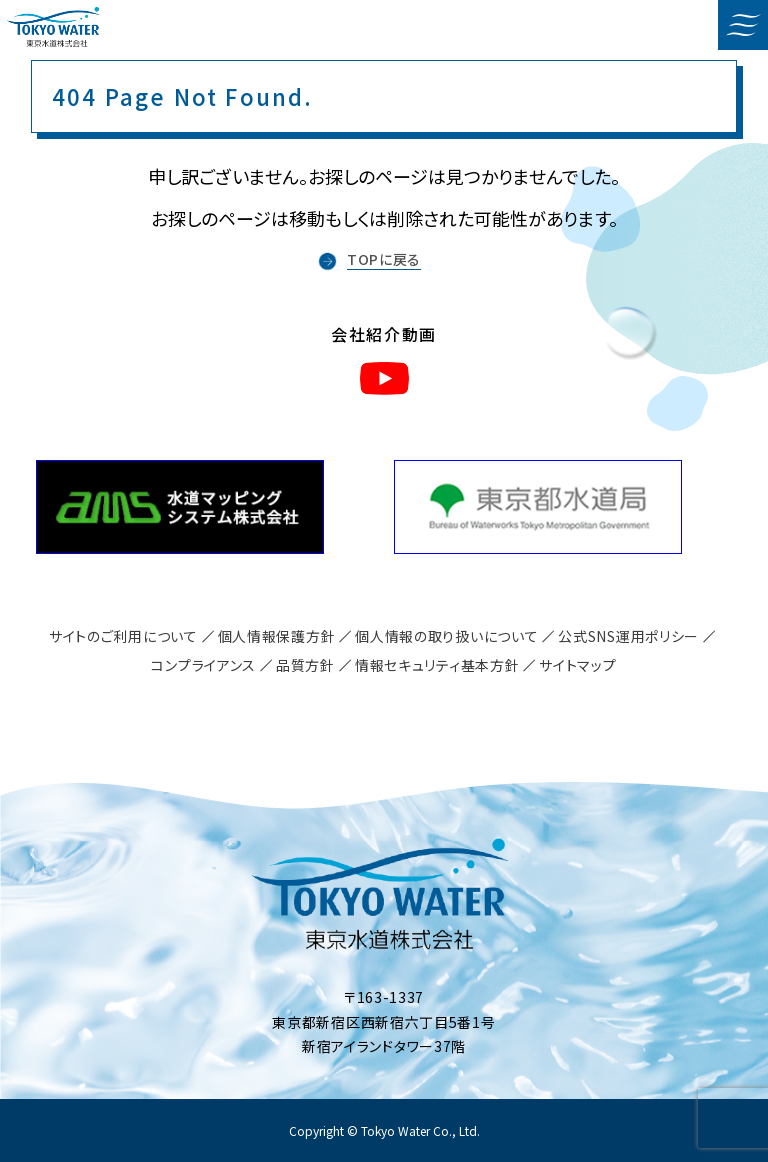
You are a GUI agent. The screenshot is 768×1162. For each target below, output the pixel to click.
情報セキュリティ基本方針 (437, 665)
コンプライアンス (203, 665)
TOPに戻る (384, 259)
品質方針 (305, 665)
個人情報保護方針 (277, 636)
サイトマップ (577, 665)
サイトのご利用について (123, 636)
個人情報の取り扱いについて (446, 636)
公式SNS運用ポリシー (628, 636)
